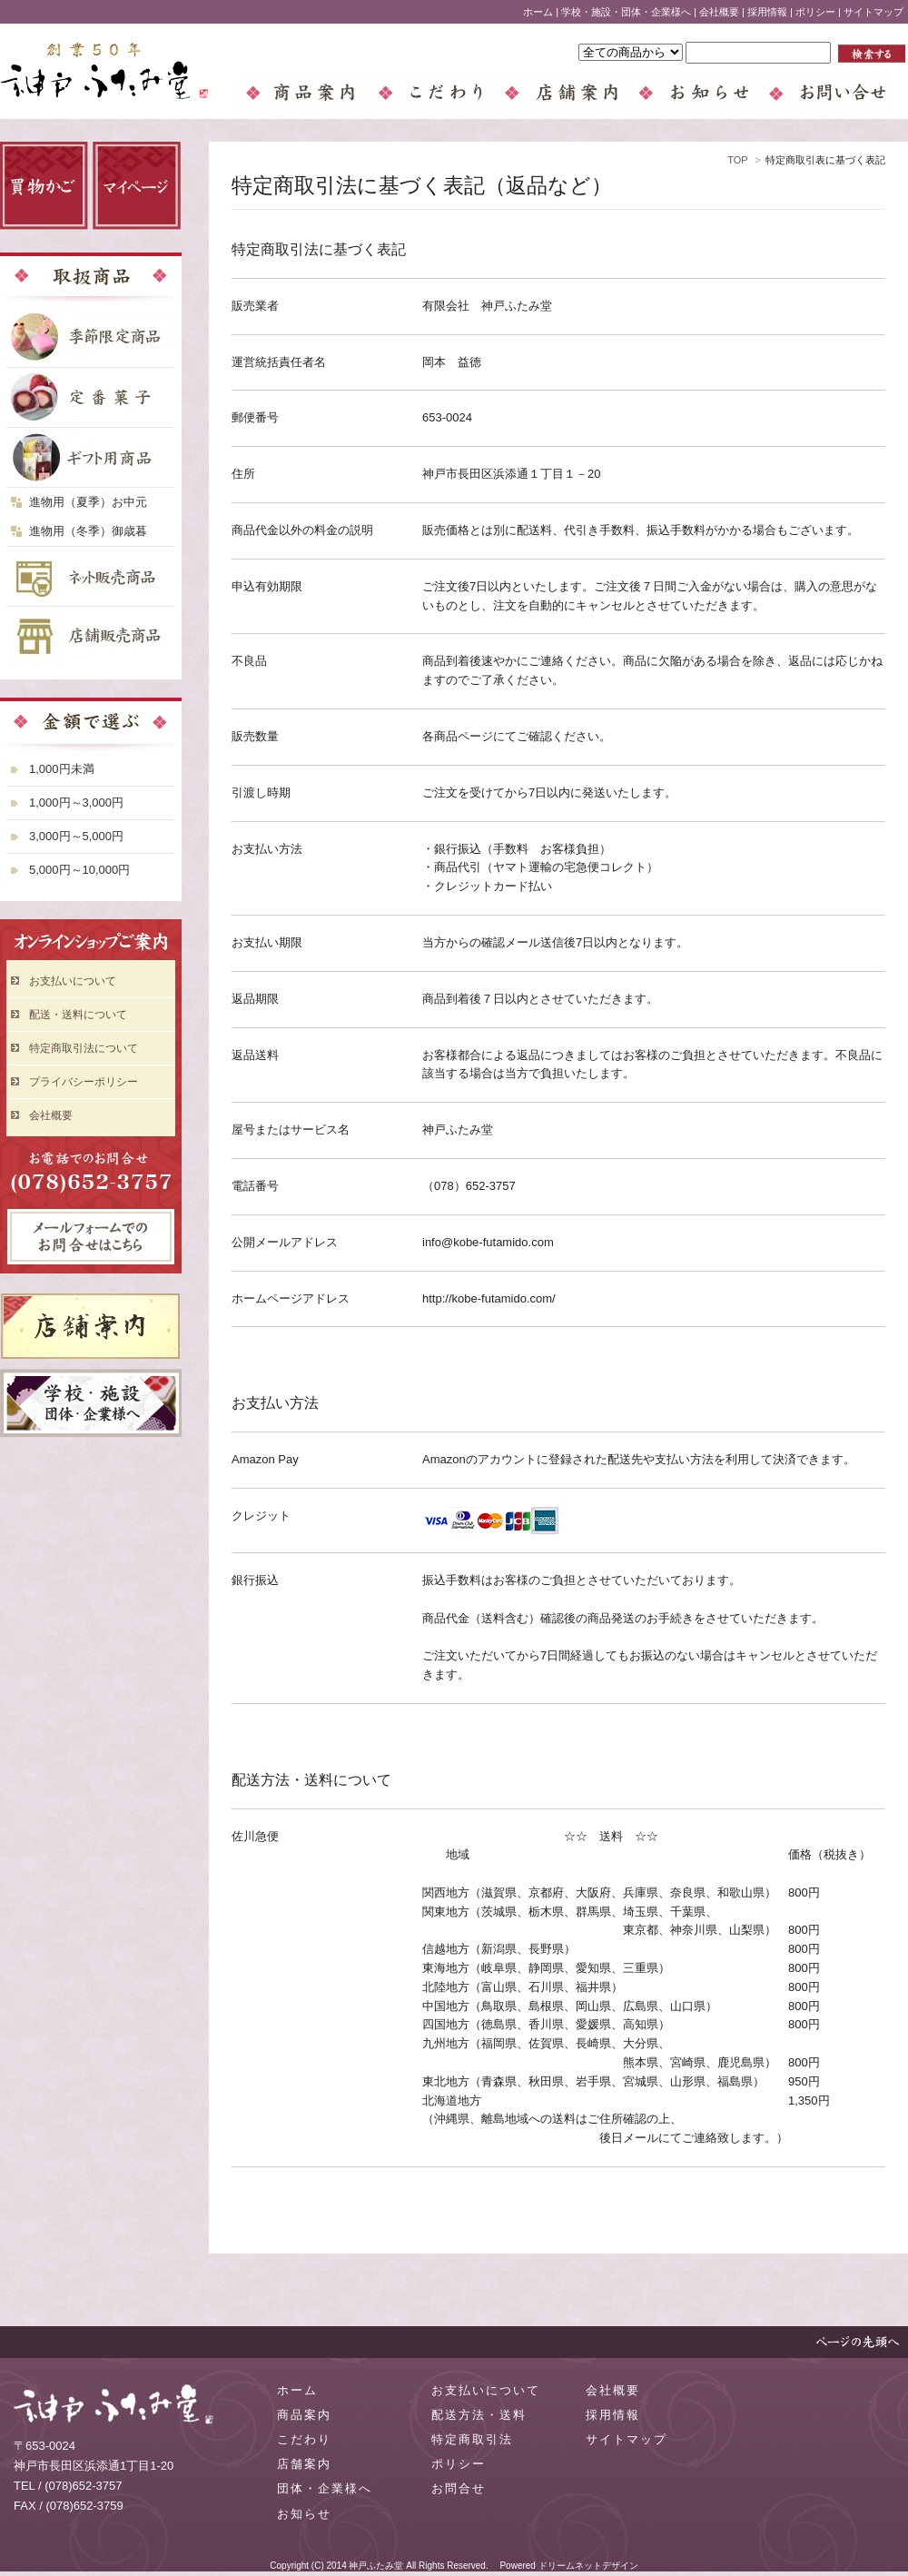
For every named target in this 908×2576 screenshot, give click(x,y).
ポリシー (815, 11)
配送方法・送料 (479, 2415)
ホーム (538, 11)
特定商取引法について (83, 1048)
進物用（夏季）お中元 (88, 502)
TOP (737, 159)
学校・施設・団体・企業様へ (626, 11)
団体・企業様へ (324, 2488)
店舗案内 (304, 2464)
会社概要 (719, 11)
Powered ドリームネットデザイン (568, 2566)
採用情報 (767, 11)
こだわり (304, 2439)
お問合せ (458, 2488)
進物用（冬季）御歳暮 (88, 531)
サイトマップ (873, 11)
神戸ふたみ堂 (376, 2566)
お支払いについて (72, 981)
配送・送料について (78, 1014)
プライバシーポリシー (83, 1081)
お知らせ (304, 2514)
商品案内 (304, 2415)
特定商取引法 (472, 2439)
